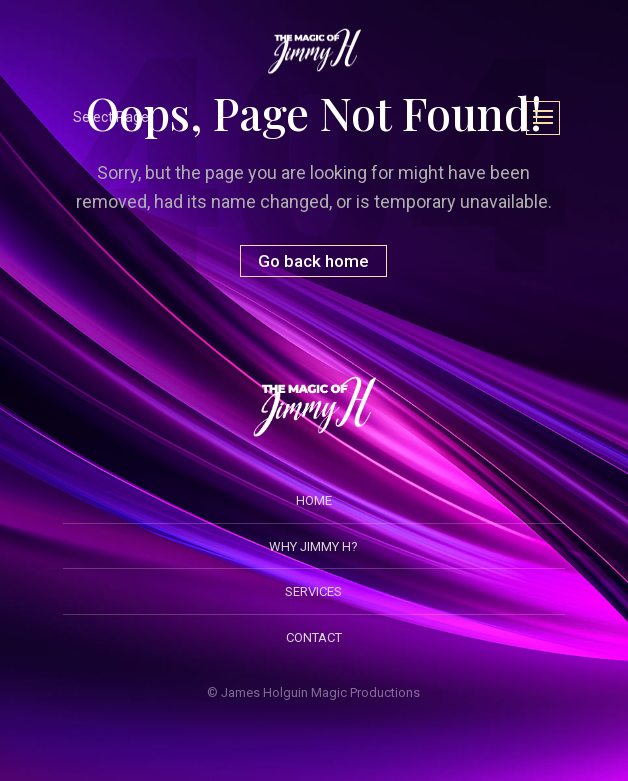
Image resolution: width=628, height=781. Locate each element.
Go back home (313, 261)
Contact (314, 637)
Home (314, 500)
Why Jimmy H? (313, 546)
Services (313, 591)
